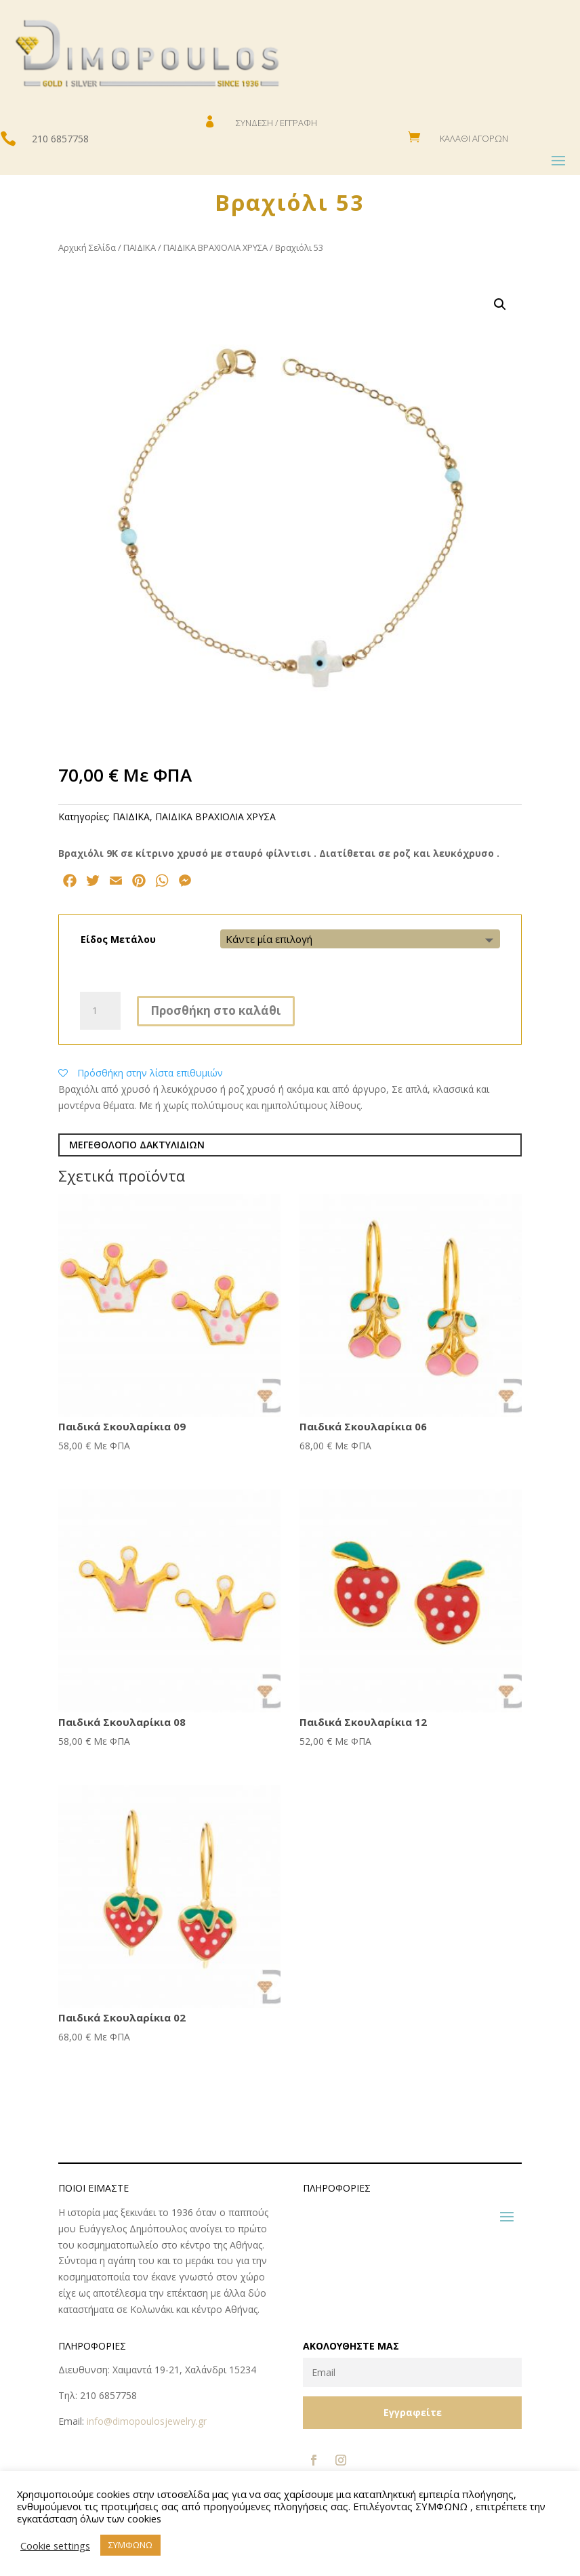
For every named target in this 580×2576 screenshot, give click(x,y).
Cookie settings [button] (55, 2545)
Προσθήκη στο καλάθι (215, 1010)
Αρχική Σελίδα (87, 247)
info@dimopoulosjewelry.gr (147, 2421)
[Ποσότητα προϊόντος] (100, 1011)
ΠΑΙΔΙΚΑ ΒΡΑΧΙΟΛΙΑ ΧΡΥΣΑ (215, 247)
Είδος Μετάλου (118, 939)
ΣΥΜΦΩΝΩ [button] (130, 2545)
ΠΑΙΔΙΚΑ (139, 247)
